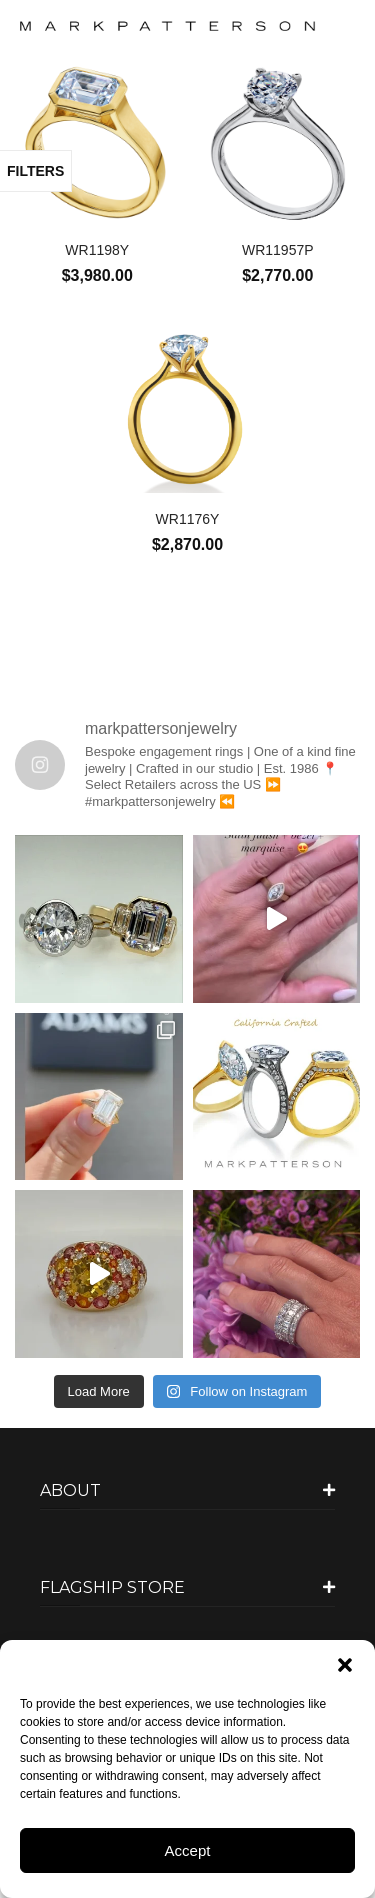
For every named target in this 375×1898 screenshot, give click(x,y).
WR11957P (278, 250)
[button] (345, 1665)
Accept (188, 1850)
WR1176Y (188, 519)
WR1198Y (97, 250)
